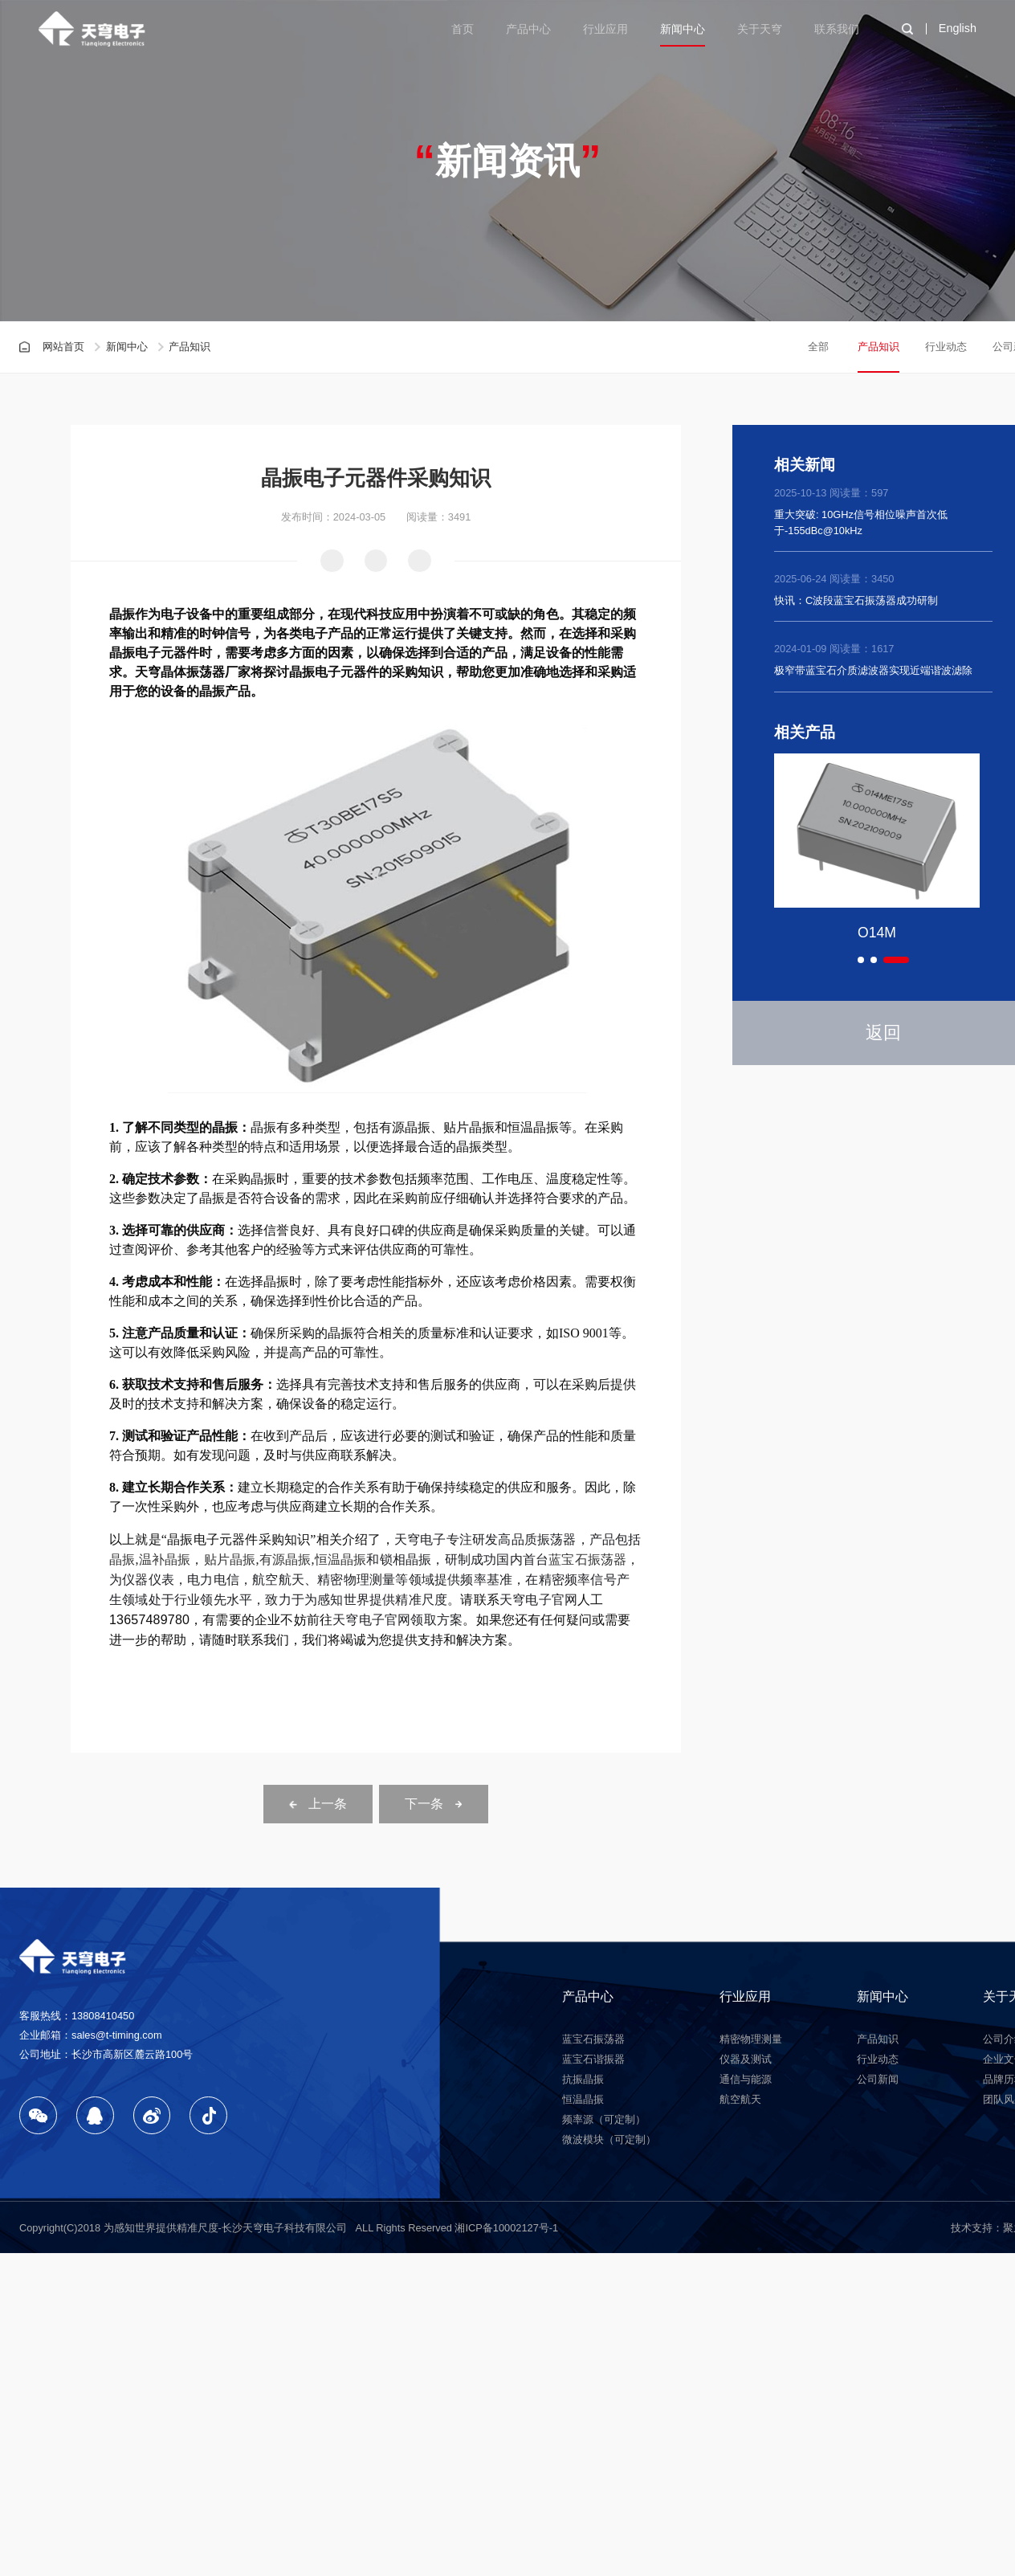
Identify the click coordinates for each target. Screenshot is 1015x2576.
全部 (818, 347)
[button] (861, 960)
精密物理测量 (750, 2039)
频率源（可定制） (604, 2119)
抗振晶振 (583, 2079)
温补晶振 (165, 1559)
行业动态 (946, 347)
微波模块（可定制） (609, 2139)
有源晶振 (285, 1559)
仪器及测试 (745, 2059)
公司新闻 (878, 2079)
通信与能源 (745, 2079)
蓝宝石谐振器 (593, 2059)
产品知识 (878, 347)
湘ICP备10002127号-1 (506, 2228)
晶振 (122, 1559)
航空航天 (740, 2099)
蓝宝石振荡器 (587, 1559)
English (957, 28)
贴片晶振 (230, 1559)
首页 (462, 28)
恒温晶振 (341, 1559)
